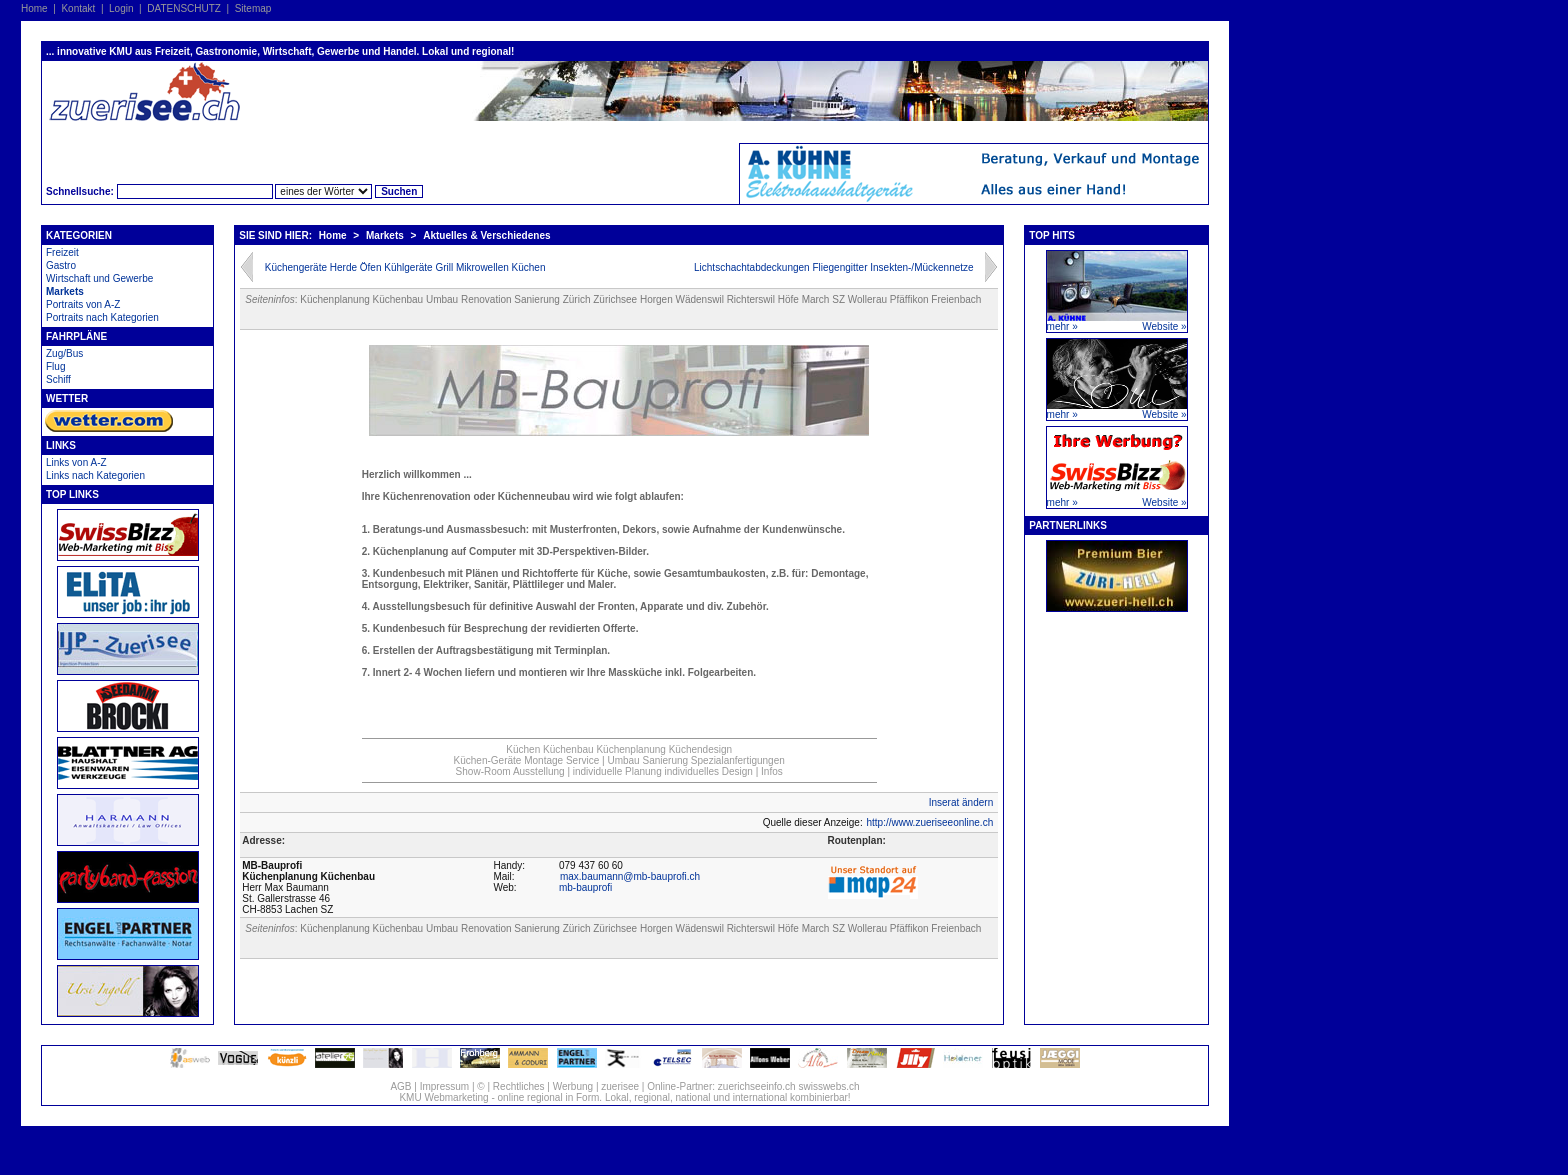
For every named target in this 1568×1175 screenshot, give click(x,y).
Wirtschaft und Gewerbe (99, 278)
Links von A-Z (76, 462)
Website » (1164, 326)
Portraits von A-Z (83, 304)
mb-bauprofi (585, 887)
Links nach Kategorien (95, 475)
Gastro (61, 265)
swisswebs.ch (828, 1086)
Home (34, 8)
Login (121, 8)
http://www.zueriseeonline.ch (929, 822)
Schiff (58, 379)
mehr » (1062, 326)
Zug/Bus (64, 353)
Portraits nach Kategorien (102, 317)
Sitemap (253, 8)
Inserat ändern (961, 802)
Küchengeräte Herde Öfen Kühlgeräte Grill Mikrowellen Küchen (405, 267)
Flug (55, 366)
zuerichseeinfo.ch (757, 1086)
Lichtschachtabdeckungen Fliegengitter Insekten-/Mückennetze (834, 267)
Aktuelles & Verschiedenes (486, 235)
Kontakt (78, 8)
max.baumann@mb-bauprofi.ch (630, 876)
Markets (65, 291)
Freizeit (62, 252)
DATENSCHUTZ (184, 8)
